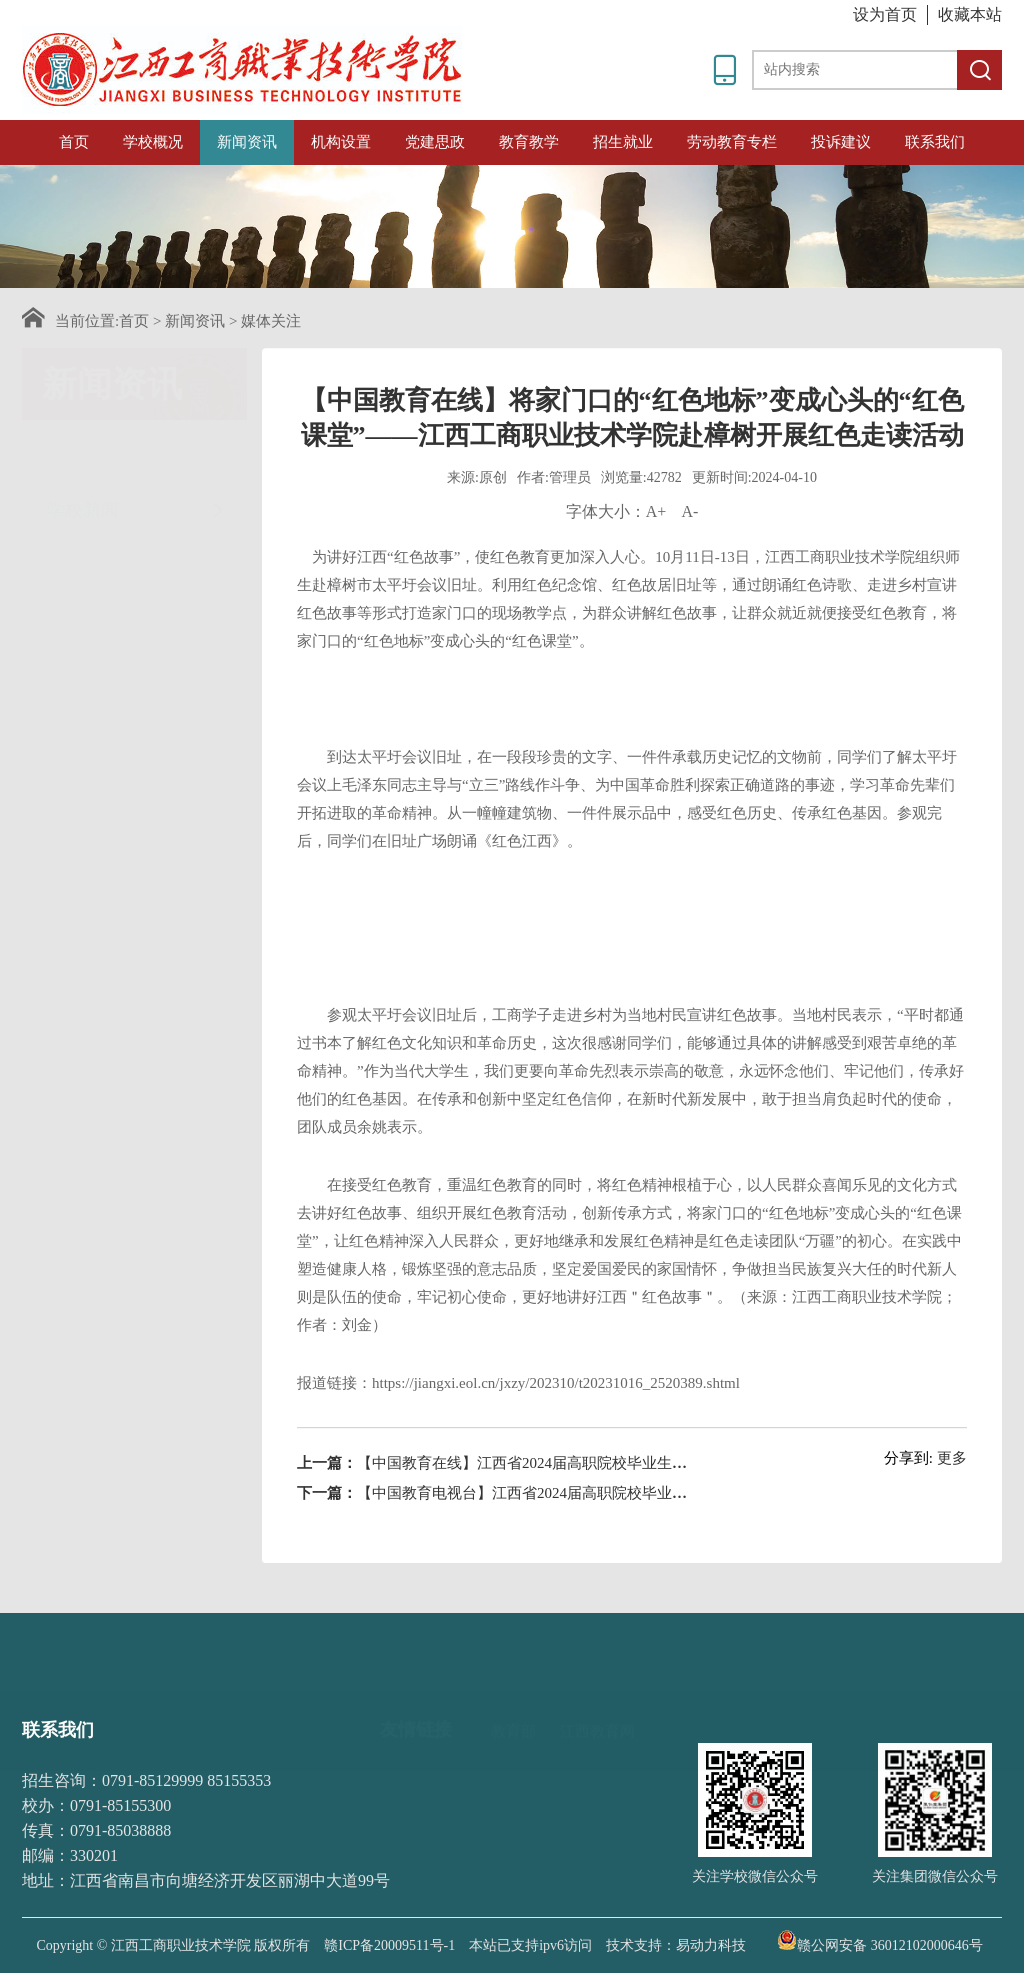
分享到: (908, 1506)
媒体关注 (271, 321)
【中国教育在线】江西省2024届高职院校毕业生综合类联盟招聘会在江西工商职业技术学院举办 (672, 1511)
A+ (656, 559)
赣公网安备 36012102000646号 (880, 1940)
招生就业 (623, 142)
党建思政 (435, 142)
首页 (74, 142)
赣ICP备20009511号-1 (389, 1945)
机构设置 (341, 142)
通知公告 (137, 515)
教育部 (513, 1703)
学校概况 (153, 142)
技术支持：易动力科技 (676, 1945)
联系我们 (935, 142)
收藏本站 (970, 14)
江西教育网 (597, 1703)
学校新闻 (137, 452)
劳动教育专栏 (732, 142)
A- (689, 559)
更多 (952, 1506)
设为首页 (885, 14)
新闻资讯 (247, 142)
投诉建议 (841, 142)
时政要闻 (137, 713)
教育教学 (529, 142)
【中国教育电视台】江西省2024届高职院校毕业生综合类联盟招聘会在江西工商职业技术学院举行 (679, 1541)
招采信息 (137, 645)
